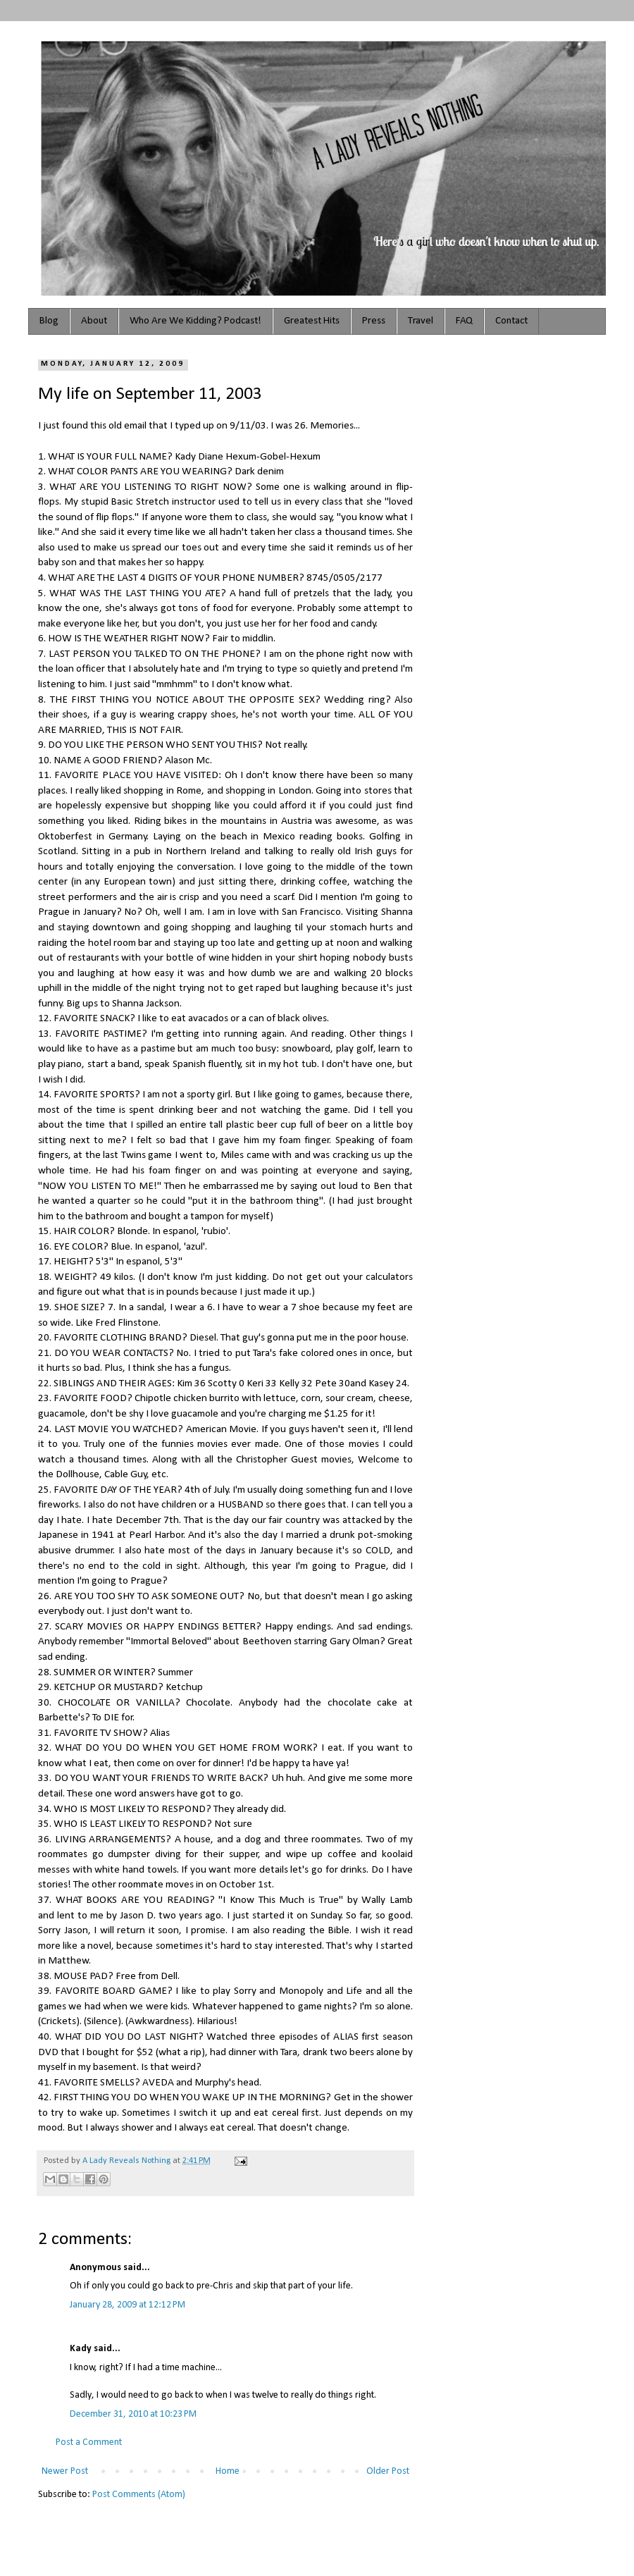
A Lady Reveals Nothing (127, 2161)
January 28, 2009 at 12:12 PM (127, 2305)
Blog (48, 321)
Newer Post (65, 2471)
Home (228, 2471)
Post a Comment (89, 2442)
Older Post (387, 2471)
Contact (511, 321)
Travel (420, 321)
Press (373, 321)
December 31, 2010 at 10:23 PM (133, 2414)
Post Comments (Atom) (138, 2494)
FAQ (464, 321)
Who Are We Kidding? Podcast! (195, 321)
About (94, 321)
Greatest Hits (312, 321)
